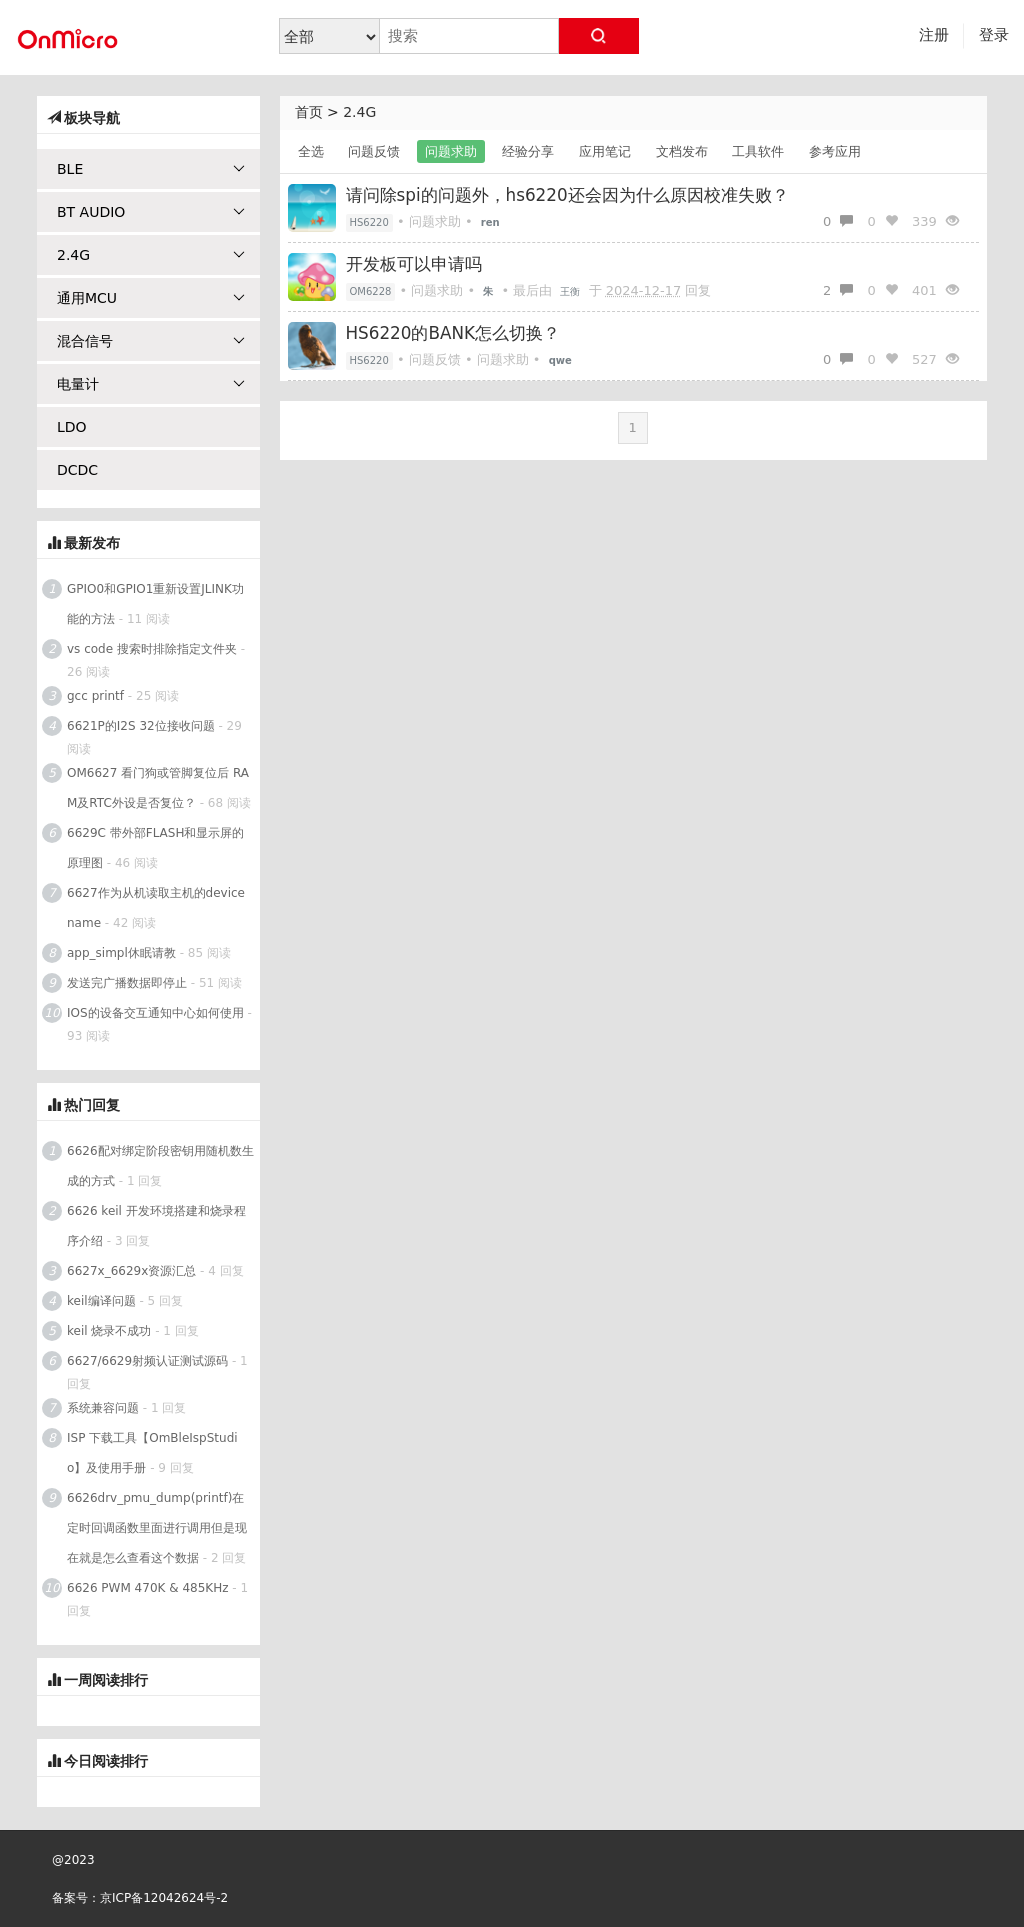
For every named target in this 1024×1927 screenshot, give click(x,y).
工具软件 (758, 151)
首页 (309, 112)
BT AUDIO (151, 212)
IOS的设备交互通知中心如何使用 (155, 1013)
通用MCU (151, 298)
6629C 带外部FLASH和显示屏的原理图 (155, 848)
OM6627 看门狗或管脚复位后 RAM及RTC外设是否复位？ (158, 788)
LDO (72, 427)
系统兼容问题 (103, 1408)
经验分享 (528, 151)
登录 (994, 35)
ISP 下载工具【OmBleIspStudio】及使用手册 (152, 1453)
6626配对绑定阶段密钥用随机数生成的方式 (160, 1166)
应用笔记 (605, 151)
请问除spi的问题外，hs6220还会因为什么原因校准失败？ (567, 195)
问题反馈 (374, 151)
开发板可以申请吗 (414, 264)
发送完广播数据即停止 (127, 983)
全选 (311, 151)
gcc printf (95, 696)
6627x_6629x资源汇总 (131, 1271)
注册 (934, 35)
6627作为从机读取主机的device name (156, 908)
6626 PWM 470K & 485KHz (147, 1588)
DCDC (77, 470)
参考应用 (835, 151)
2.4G (359, 112)
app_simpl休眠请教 (121, 953)
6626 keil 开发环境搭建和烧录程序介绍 (156, 1226)
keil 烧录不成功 (109, 1331)
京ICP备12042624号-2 (164, 1898)
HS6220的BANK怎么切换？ (453, 333)
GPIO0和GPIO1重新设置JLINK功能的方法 (155, 604)
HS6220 (369, 222)
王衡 (570, 291)
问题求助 (451, 151)
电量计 (151, 384)
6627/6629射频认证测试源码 (147, 1361)
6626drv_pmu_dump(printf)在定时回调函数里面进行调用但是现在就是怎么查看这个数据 (157, 1528)
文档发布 (682, 151)
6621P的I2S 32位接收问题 (141, 726)
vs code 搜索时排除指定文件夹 (152, 649)
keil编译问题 (101, 1301)
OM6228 (371, 291)
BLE (151, 169)
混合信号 (151, 341)
